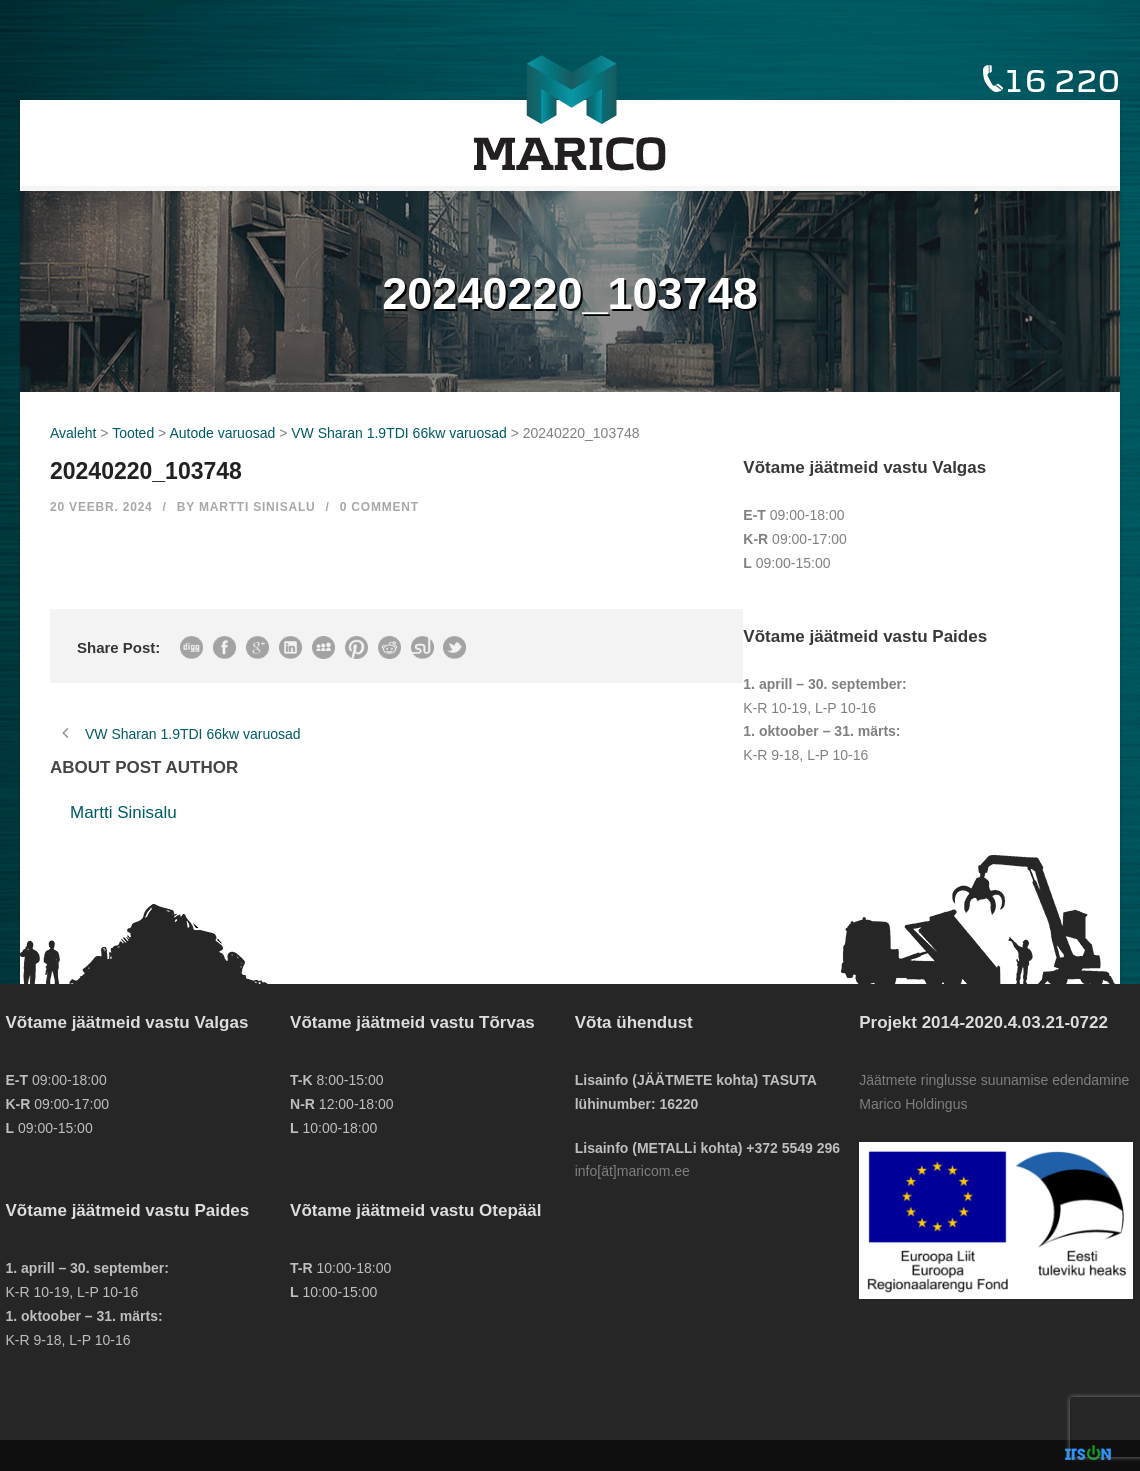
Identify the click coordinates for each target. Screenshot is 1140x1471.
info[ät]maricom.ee (632, 1171)
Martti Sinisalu (257, 507)
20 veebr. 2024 (101, 507)
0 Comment (379, 507)
